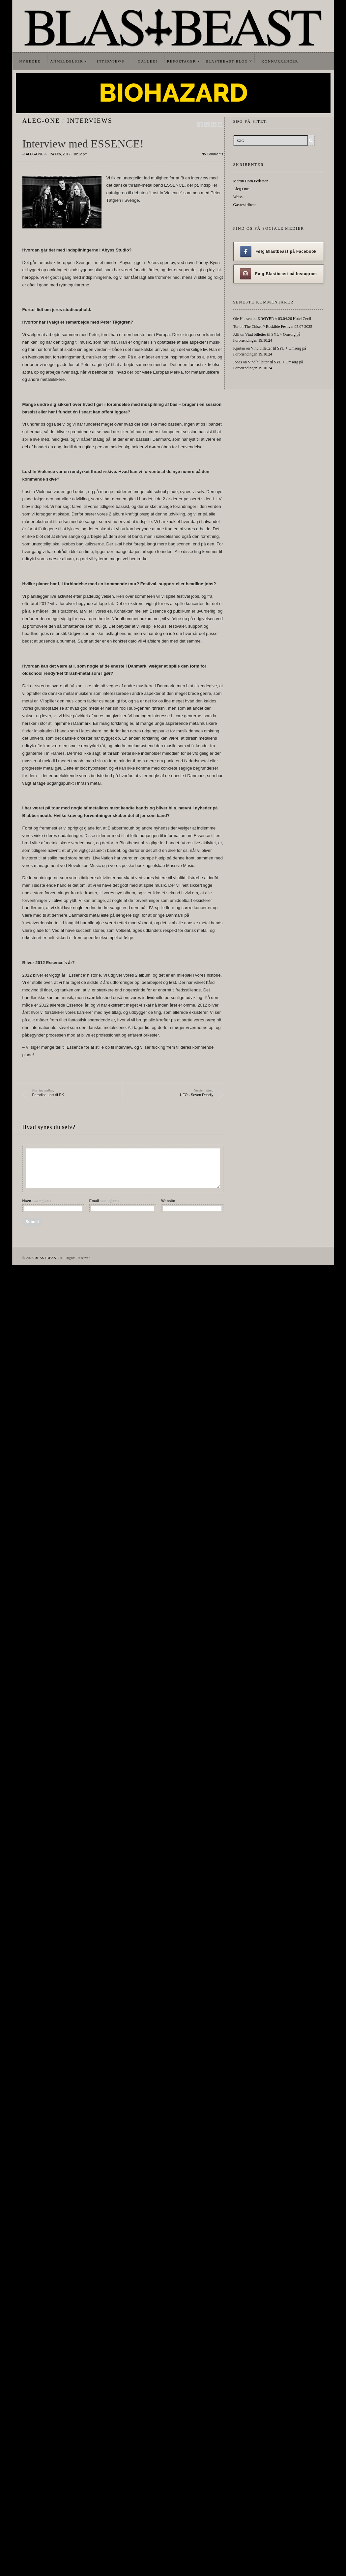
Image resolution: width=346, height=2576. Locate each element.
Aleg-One (41, 120)
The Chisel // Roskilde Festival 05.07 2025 (278, 326)
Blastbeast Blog (227, 61)
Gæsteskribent (244, 204)
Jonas (237, 362)
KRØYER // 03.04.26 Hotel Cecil (284, 318)
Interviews (110, 61)
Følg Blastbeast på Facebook (278, 251)
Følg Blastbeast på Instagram (278, 273)
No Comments (212, 154)
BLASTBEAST (46, 1258)
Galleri (147, 61)
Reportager (181, 61)
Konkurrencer (279, 61)
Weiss (238, 197)
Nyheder (30, 61)
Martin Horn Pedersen (251, 181)
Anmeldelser (66, 61)
